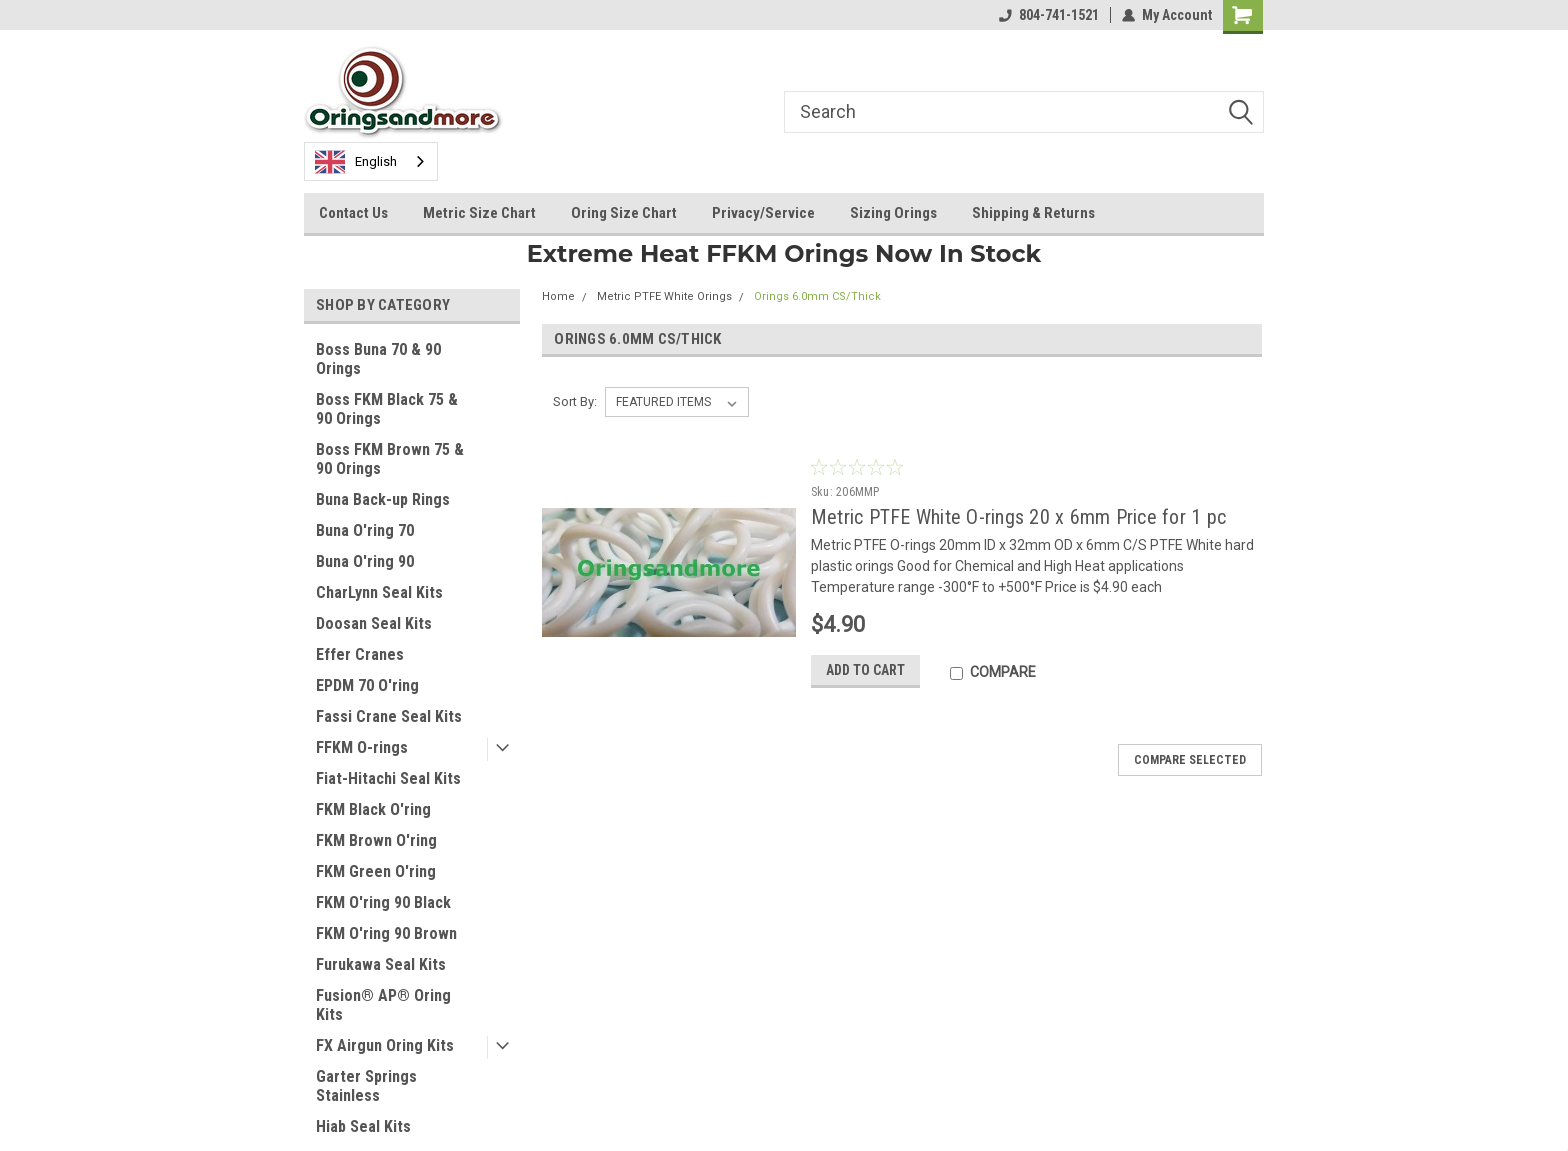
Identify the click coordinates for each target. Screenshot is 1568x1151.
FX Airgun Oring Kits (385, 1045)
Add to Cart (865, 670)
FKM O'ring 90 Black (383, 902)
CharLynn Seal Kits (379, 592)
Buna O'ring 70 (365, 530)
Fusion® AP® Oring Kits (383, 1005)
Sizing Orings (893, 213)
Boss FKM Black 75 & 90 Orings (387, 409)
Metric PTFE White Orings (664, 296)
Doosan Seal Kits (374, 623)
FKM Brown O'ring (376, 840)
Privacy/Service (763, 213)
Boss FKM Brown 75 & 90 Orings (390, 459)
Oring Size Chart (624, 213)
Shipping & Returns (1033, 213)
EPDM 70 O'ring (367, 685)
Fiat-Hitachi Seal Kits (388, 778)
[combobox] (371, 161)
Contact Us (353, 213)
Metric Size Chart (479, 213)
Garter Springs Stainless (366, 1086)
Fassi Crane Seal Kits (389, 716)
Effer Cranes (360, 654)
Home (558, 296)
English (356, 162)
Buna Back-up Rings (383, 499)
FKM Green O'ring (376, 871)
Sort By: (575, 401)
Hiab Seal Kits (363, 1126)
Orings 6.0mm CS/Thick (817, 296)
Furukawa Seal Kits (381, 964)
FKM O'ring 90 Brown (386, 933)
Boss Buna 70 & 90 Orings (378, 359)
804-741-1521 (1049, 15)
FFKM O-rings (362, 747)
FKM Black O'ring (373, 809)
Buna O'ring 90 (365, 561)
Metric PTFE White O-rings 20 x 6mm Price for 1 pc (1018, 517)
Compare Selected (1190, 760)
